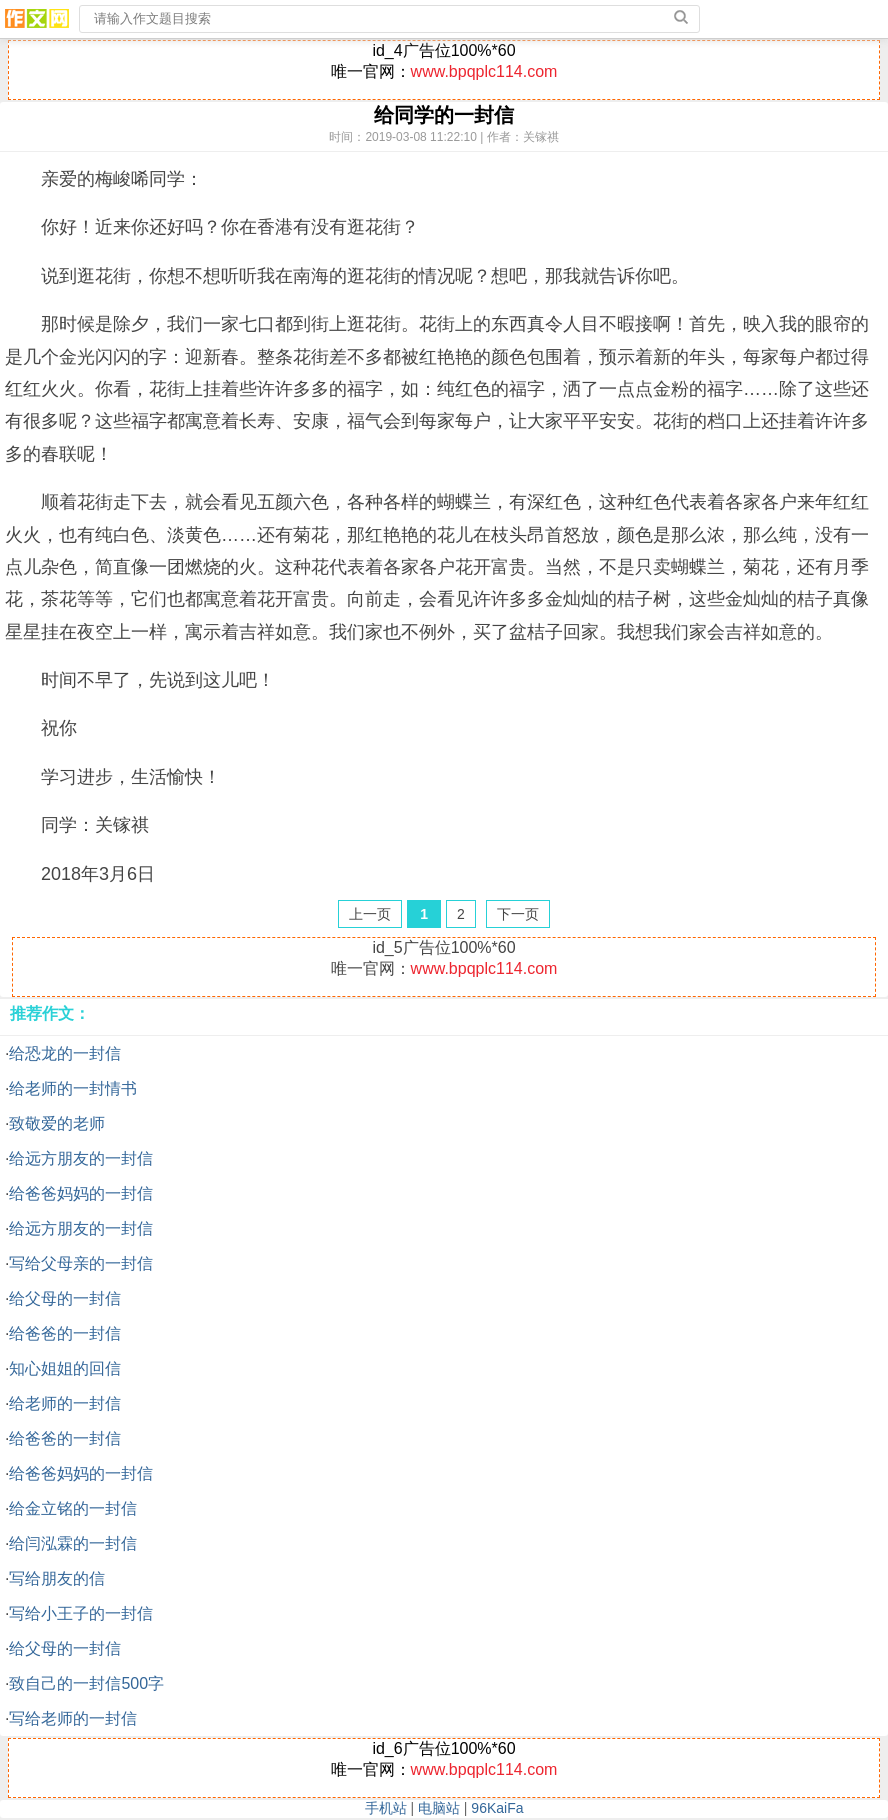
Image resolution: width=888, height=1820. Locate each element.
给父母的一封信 (65, 1298)
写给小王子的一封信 (81, 1613)
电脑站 (439, 1808)
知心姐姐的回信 (65, 1368)
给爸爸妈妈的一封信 (81, 1193)
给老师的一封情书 (73, 1088)
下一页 (518, 914)
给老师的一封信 (65, 1403)
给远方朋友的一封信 (81, 1158)
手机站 (386, 1808)
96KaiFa (497, 1808)
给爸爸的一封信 (65, 1333)
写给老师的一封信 (73, 1718)
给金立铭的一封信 (73, 1508)
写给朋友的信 (57, 1578)
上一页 (370, 914)
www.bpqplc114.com (484, 71)
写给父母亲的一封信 (81, 1263)
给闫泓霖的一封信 (73, 1543)
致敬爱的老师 (57, 1123)
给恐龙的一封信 (65, 1053)
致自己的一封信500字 (86, 1683)
